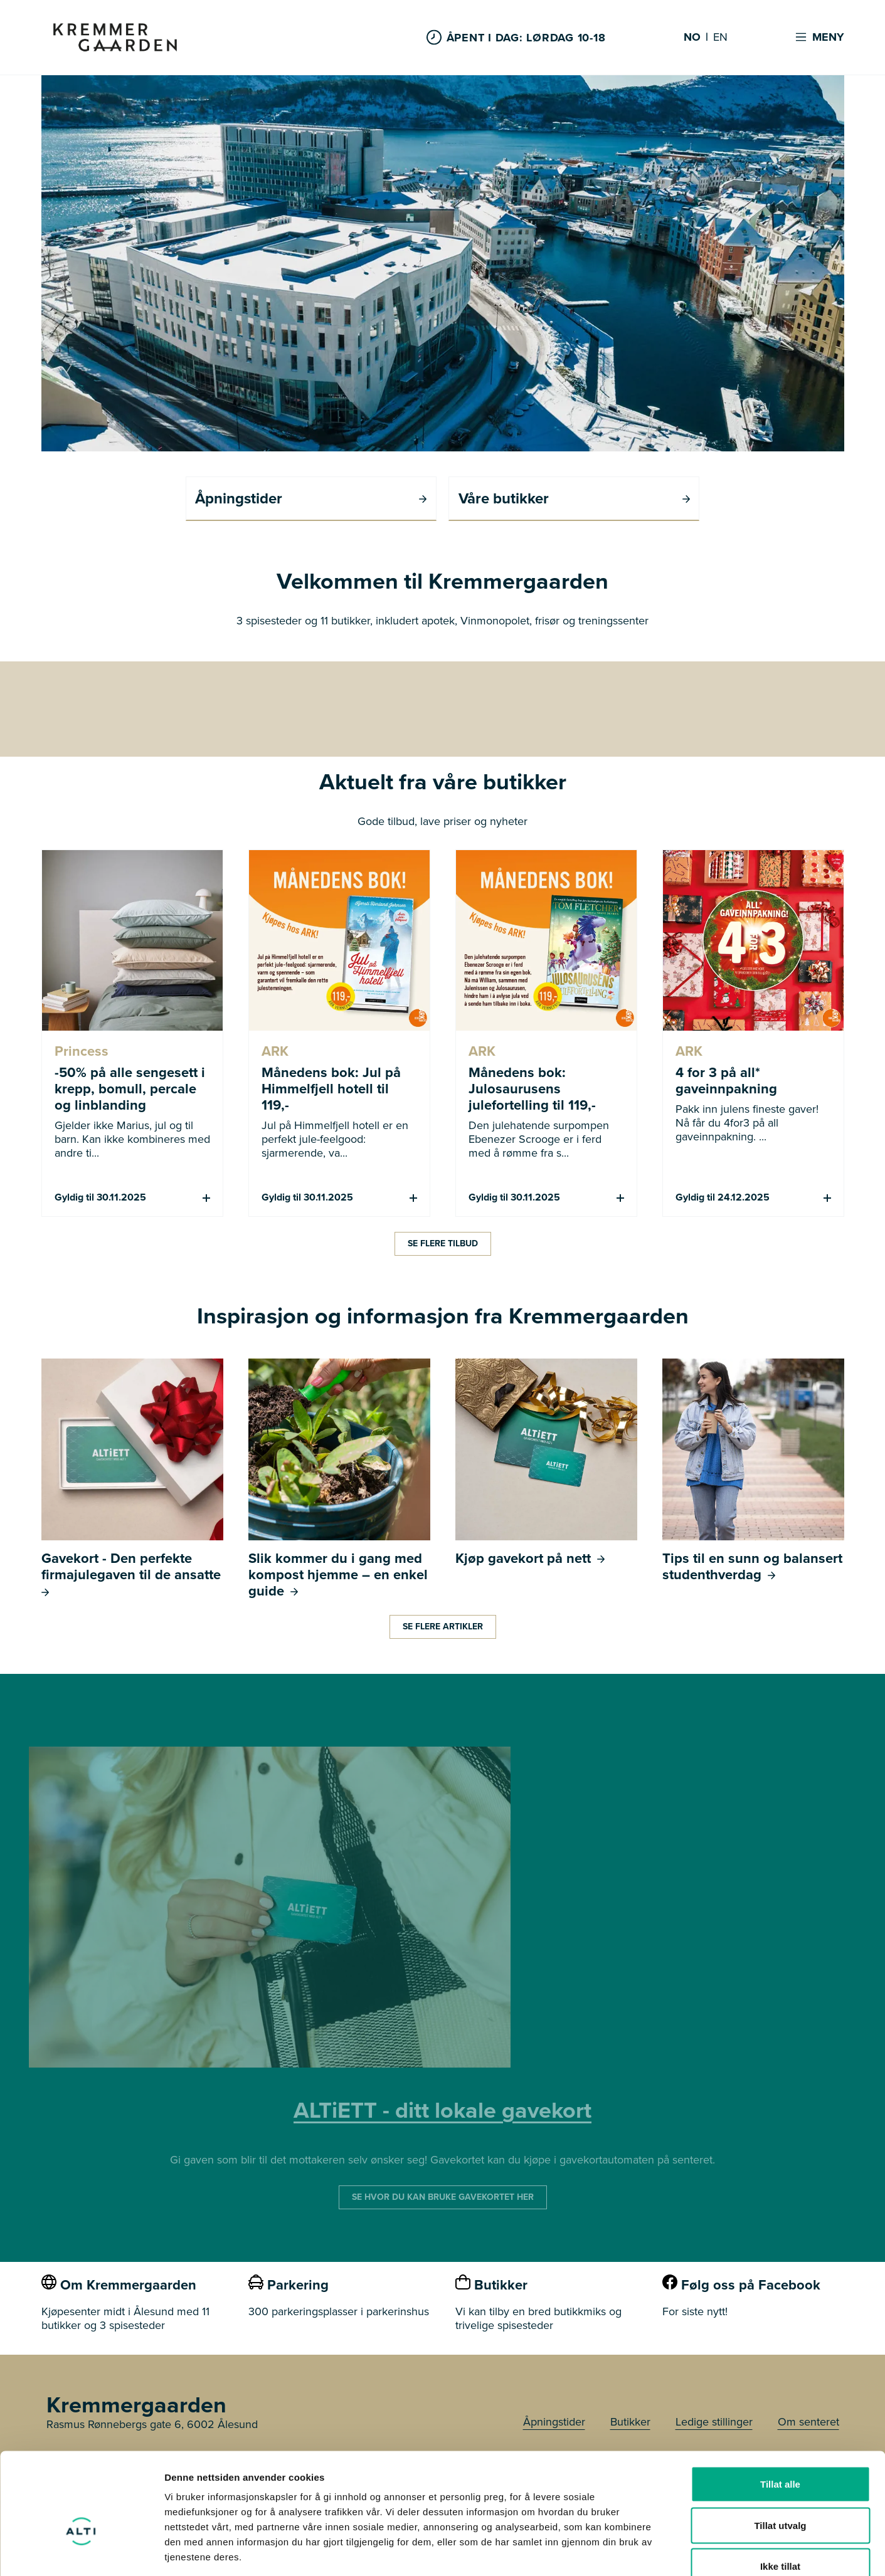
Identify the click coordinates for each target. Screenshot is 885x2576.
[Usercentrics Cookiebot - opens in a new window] (81, 2551)
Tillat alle (780, 2411)
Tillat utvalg (780, 2452)
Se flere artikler (443, 1625)
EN (720, 37)
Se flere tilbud (443, 1243)
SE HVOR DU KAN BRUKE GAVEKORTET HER (443, 2196)
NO (692, 37)
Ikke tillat (780, 2493)
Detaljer (668, 2551)
